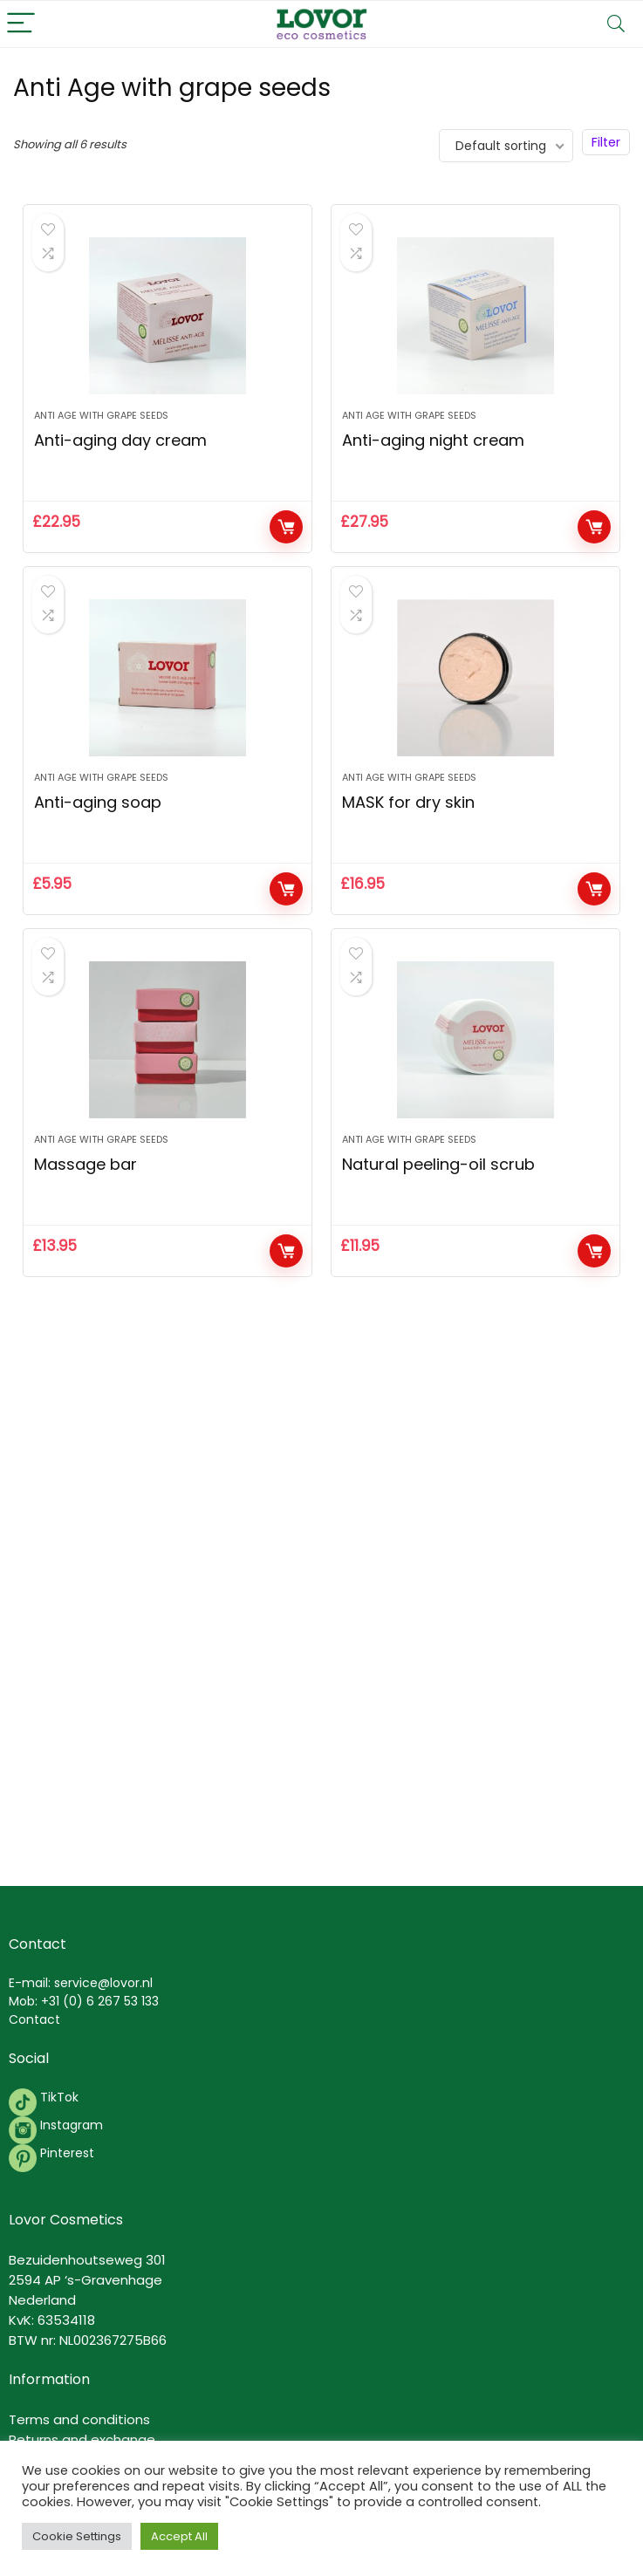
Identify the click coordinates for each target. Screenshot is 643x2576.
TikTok (58, 2097)
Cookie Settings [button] (76, 2536)
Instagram (70, 2125)
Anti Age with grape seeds (101, 415)
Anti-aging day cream (120, 440)
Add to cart (286, 526)
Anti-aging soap (97, 802)
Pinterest (67, 2153)
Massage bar (85, 1164)
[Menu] (21, 24)
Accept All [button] (179, 2536)
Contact (34, 2019)
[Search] (616, 24)
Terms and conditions (79, 2419)
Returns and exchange (82, 2439)
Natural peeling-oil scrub (438, 1164)
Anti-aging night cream (433, 440)
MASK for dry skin (408, 802)
